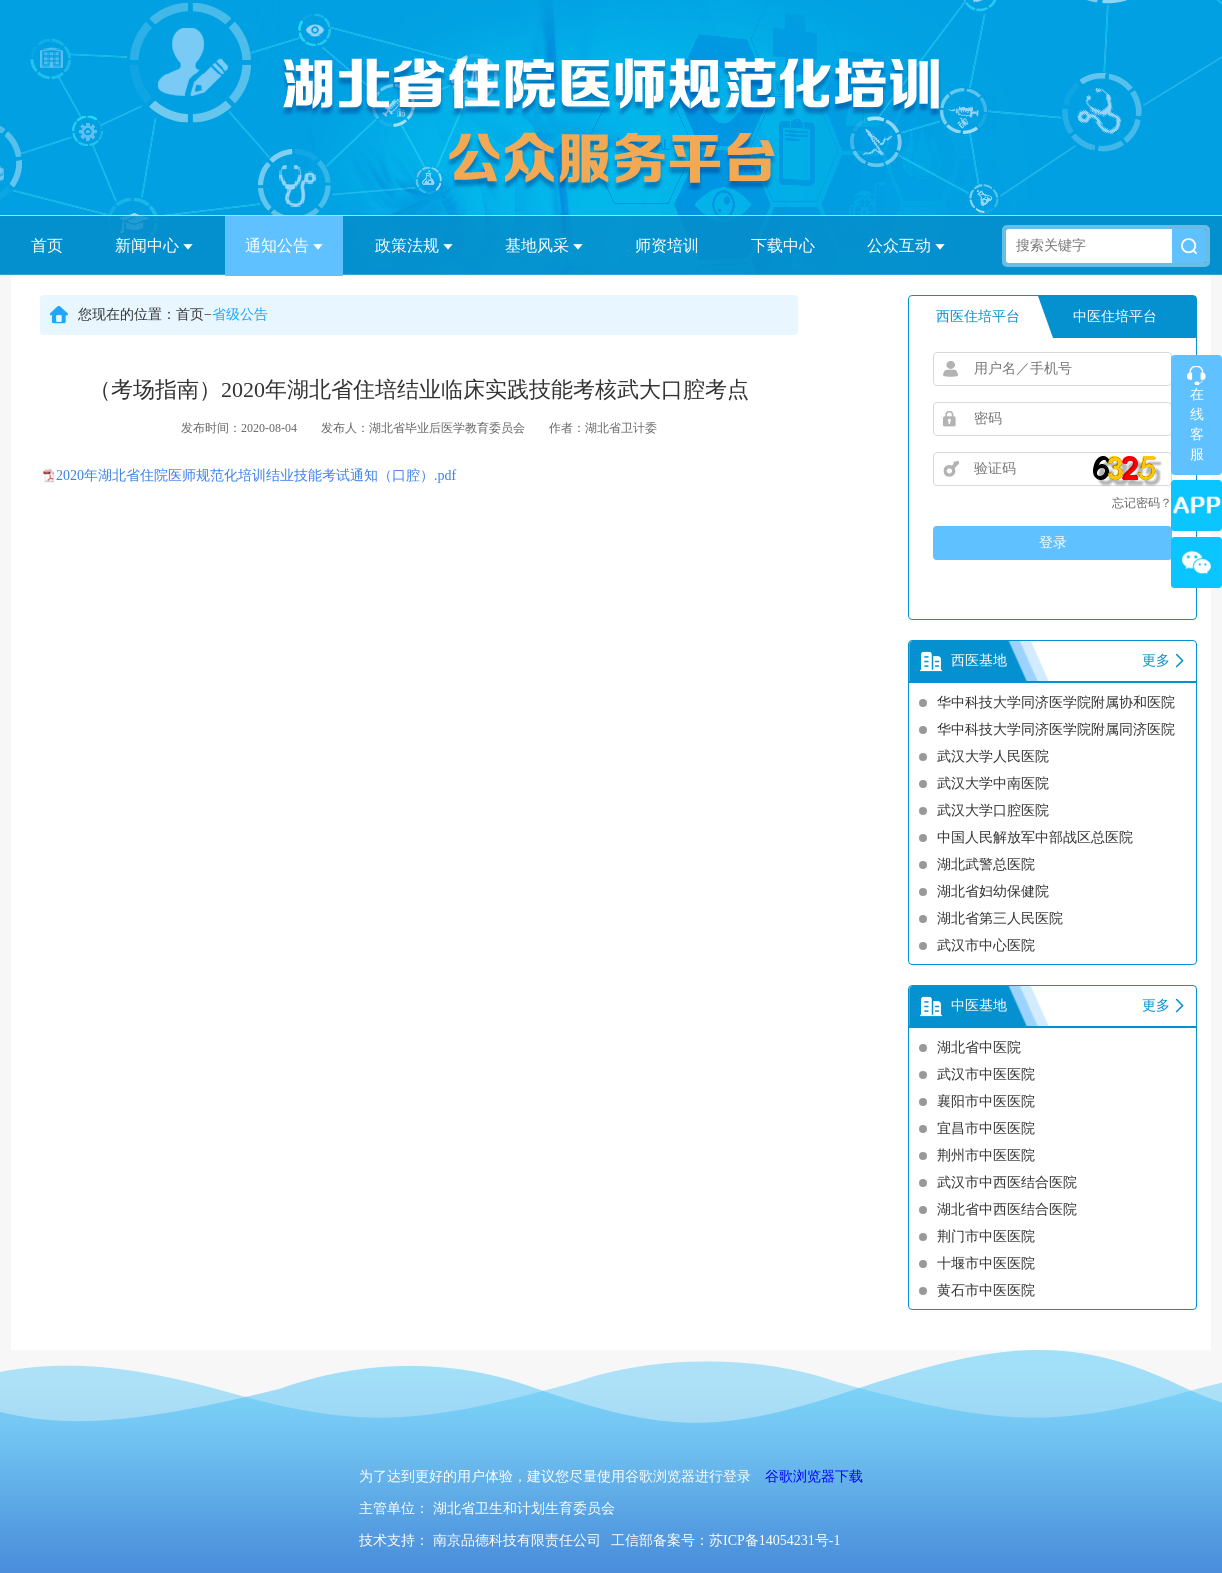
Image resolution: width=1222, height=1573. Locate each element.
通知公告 (284, 245)
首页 (47, 245)
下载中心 (783, 245)
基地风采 (544, 245)
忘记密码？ (1142, 503)
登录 (1053, 542)
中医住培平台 (1115, 316)
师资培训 (667, 245)
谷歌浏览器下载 (814, 1476)
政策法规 (414, 245)
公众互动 (906, 245)
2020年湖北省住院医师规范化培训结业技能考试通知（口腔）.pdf (256, 475)
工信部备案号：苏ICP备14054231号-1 (725, 1540)
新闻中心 (154, 245)
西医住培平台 (978, 316)
